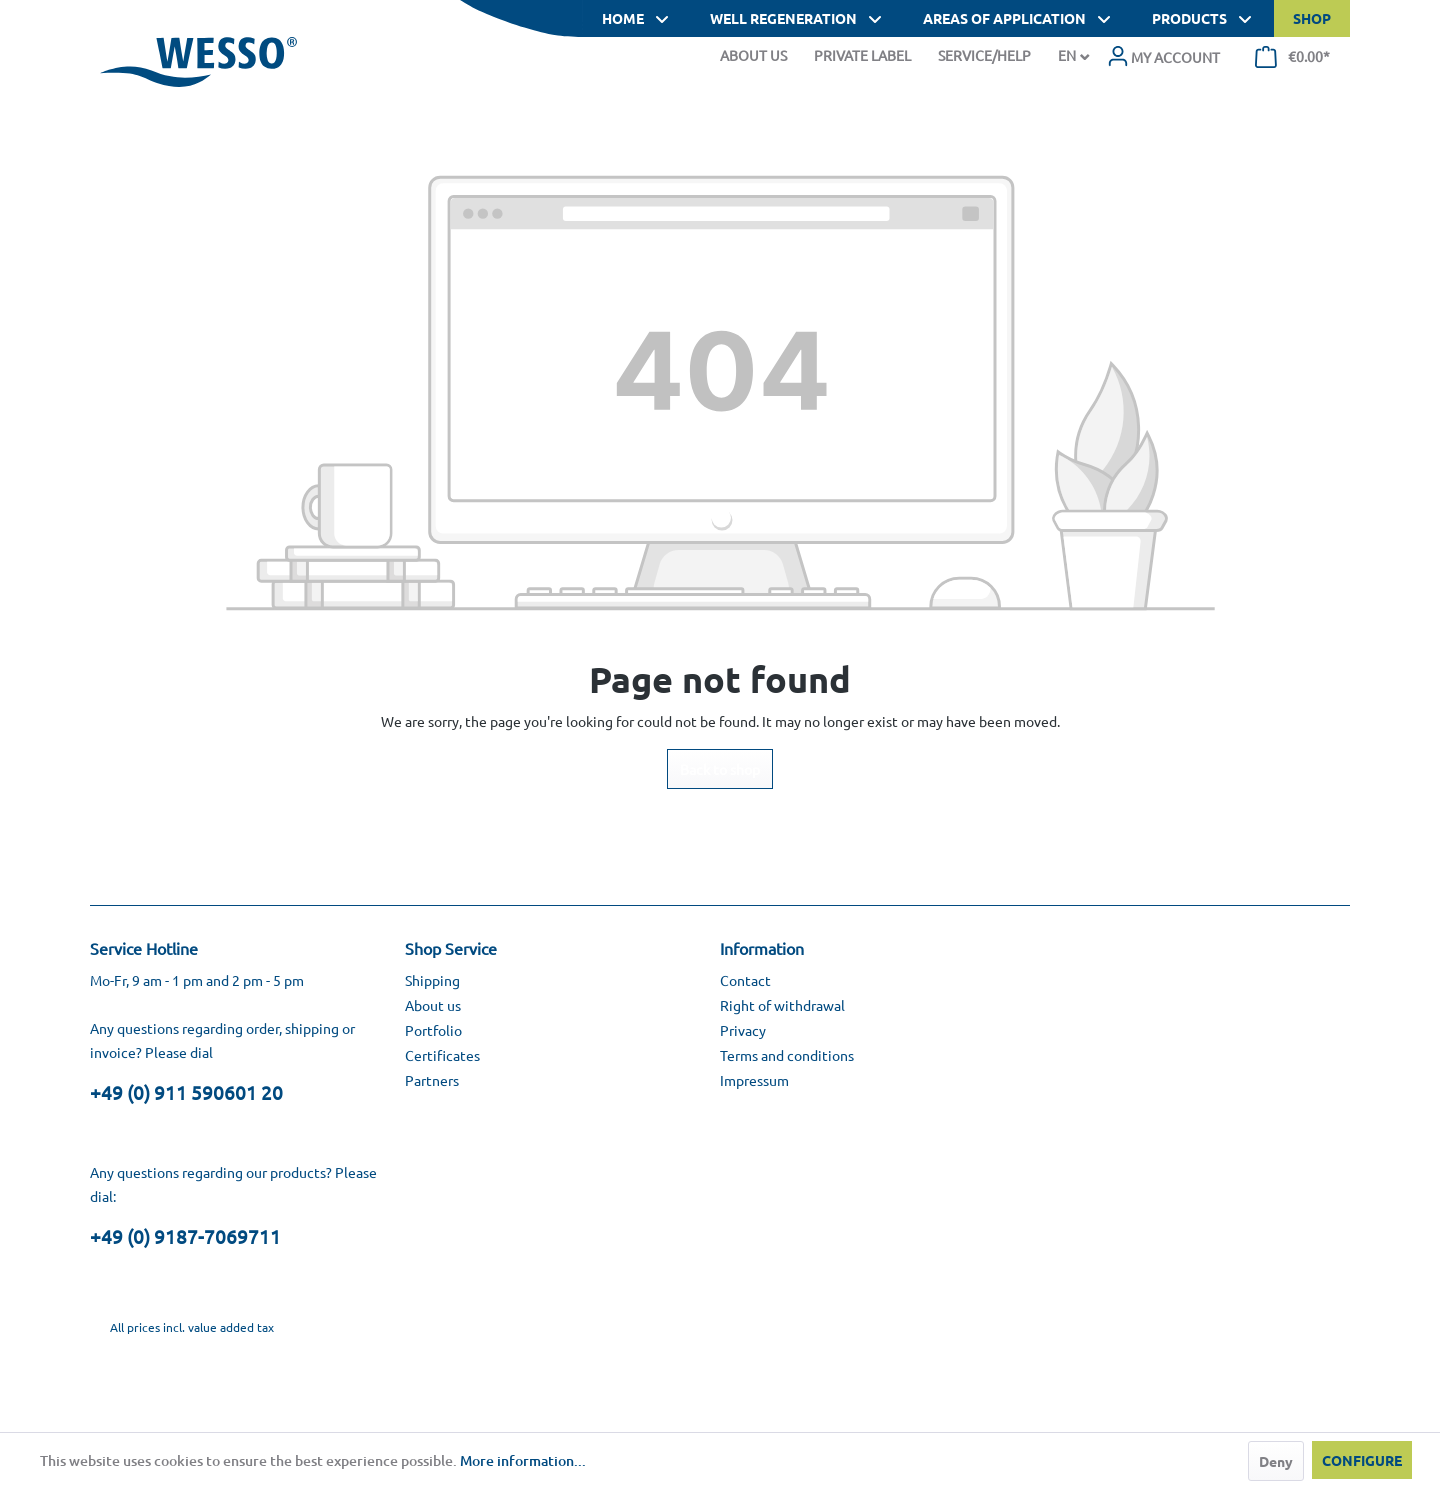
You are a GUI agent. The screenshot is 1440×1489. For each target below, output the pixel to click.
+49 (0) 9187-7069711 (185, 1236)
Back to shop (720, 769)
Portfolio (433, 1030)
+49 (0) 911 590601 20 (186, 1092)
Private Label (862, 55)
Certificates (442, 1055)
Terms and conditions (787, 1055)
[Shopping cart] (1292, 57)
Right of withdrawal (782, 1005)
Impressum (754, 1080)
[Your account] (1163, 57)
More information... (523, 1461)
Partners (432, 1080)
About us (433, 1005)
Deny (1276, 1461)
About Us (753, 55)
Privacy (743, 1030)
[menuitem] (1163, 57)
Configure (1362, 1460)
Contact (745, 980)
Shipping (432, 980)
